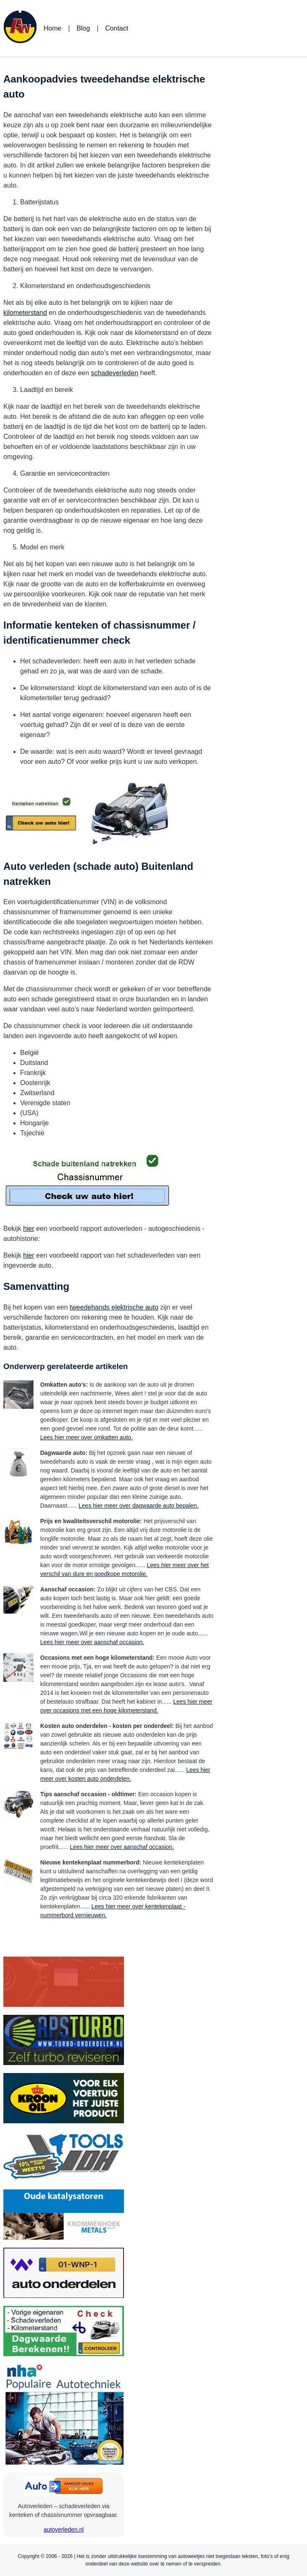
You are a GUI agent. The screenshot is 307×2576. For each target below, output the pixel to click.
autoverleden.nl (64, 2529)
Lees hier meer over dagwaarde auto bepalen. (139, 1505)
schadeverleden (114, 372)
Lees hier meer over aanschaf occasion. (92, 1642)
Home (53, 28)
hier (28, 1228)
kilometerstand (25, 312)
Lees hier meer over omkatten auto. (86, 1437)
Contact (116, 28)
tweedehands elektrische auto (114, 1307)
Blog (83, 28)
